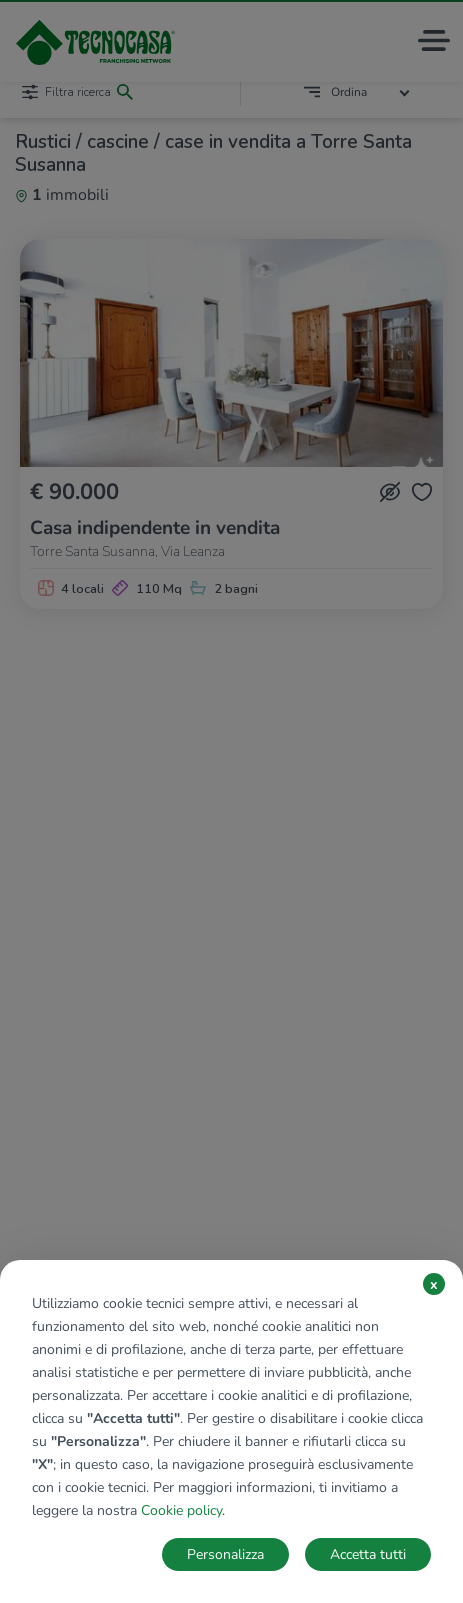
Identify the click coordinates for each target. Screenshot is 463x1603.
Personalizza (225, 1554)
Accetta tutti (368, 1554)
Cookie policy (181, 1510)
